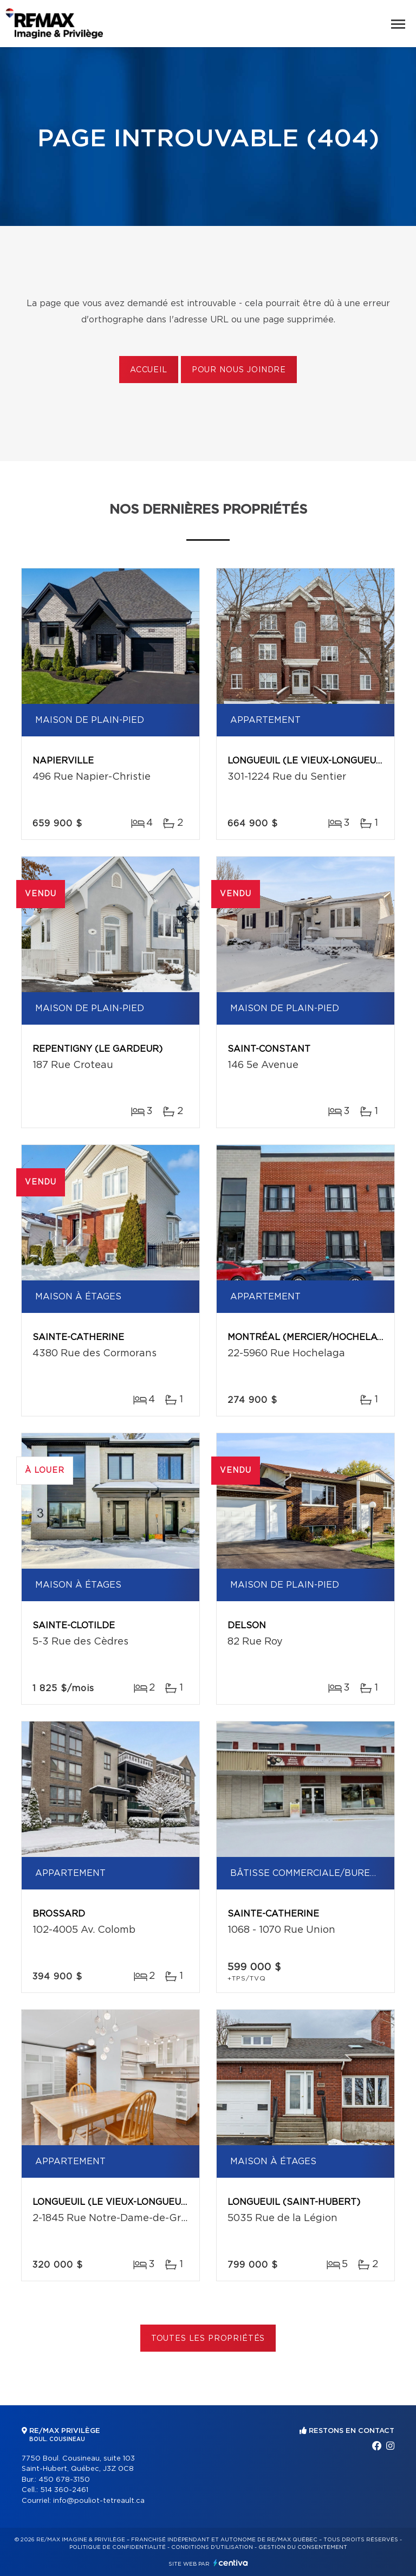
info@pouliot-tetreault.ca (99, 2500)
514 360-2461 (64, 2490)
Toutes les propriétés (208, 2338)
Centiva (230, 2562)
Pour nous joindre (239, 370)
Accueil (148, 370)
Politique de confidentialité (117, 2547)
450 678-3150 (64, 2479)
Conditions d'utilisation (212, 2547)
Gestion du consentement (302, 2547)
